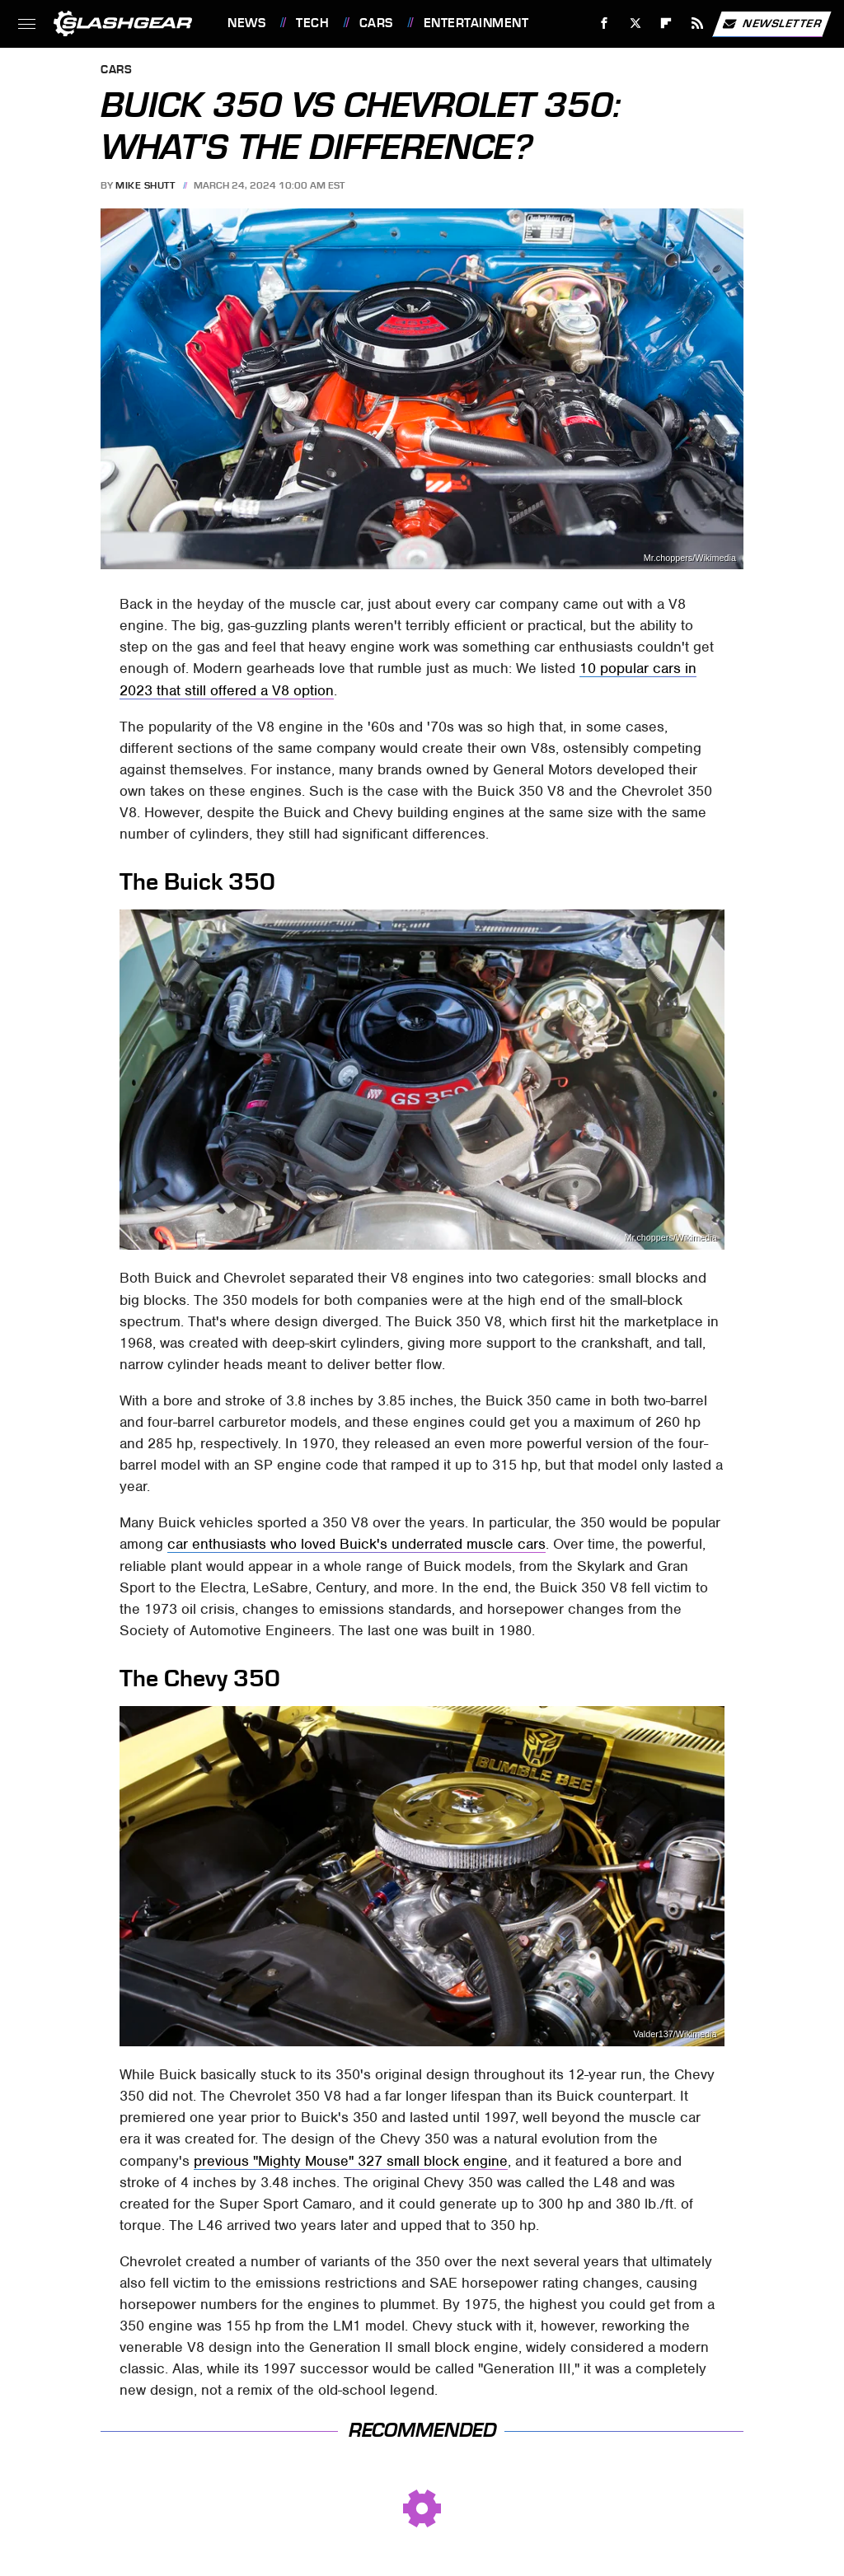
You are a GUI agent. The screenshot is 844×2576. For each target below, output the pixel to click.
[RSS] (698, 23)
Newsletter (771, 23)
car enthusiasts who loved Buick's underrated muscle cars (356, 1544)
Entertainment (476, 23)
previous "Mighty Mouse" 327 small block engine (351, 2161)
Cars (376, 23)
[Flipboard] (666, 23)
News (246, 23)
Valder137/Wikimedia (674, 2034)
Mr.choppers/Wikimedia (690, 558)
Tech (312, 23)
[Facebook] (605, 23)
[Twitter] (635, 23)
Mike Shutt (145, 185)
